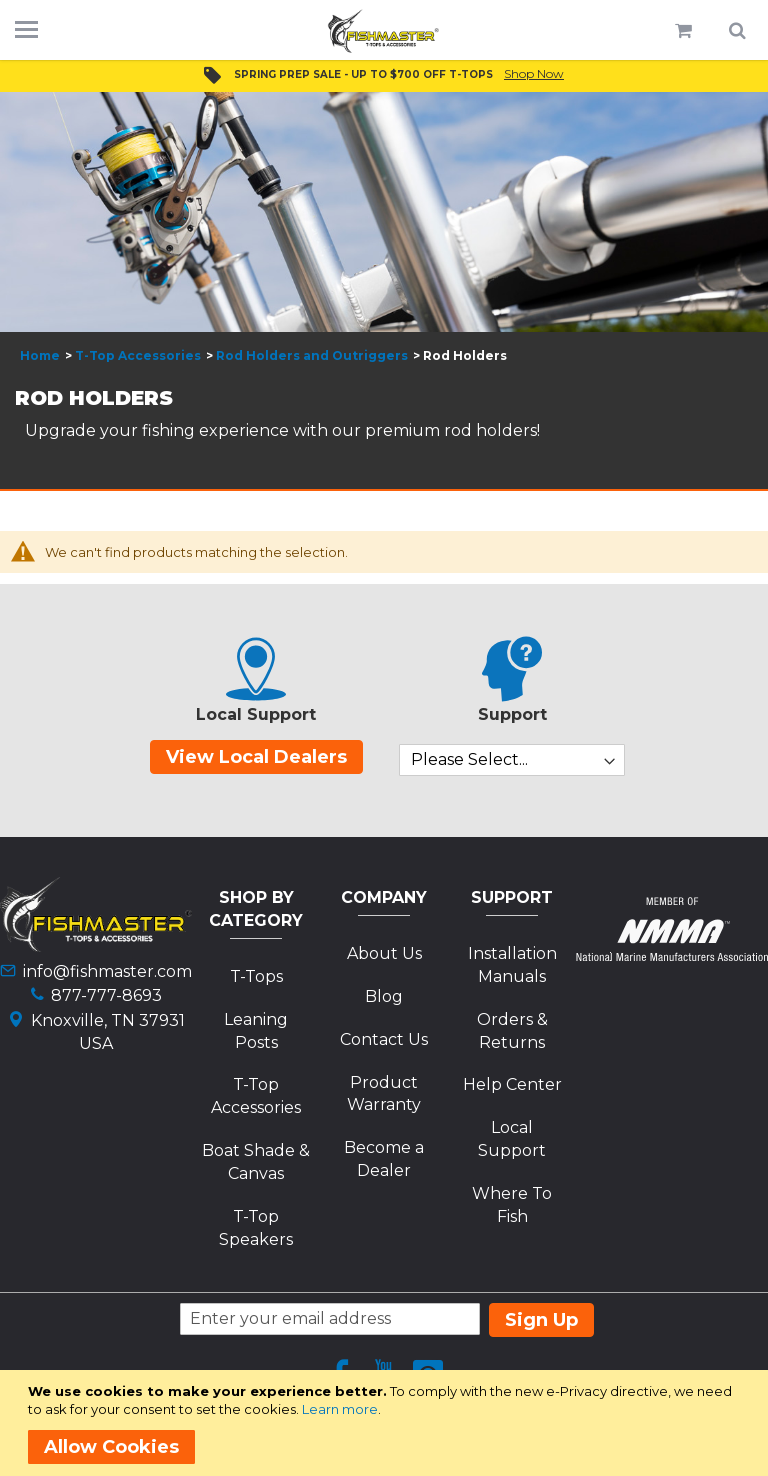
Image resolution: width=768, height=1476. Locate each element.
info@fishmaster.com (107, 971)
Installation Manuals (512, 965)
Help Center (512, 1084)
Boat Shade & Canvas (256, 1162)
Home (40, 355)
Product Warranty (384, 1094)
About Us (384, 953)
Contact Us (384, 1039)
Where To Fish (512, 1205)
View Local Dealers (256, 757)
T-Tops (256, 976)
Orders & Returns (512, 1031)
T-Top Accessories (138, 355)
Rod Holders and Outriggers (312, 355)
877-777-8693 (106, 995)
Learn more (340, 1409)
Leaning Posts (256, 1031)
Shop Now (534, 73)
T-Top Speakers (256, 1228)
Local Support (512, 1139)
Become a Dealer (384, 1159)
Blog (384, 996)
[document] (387, 1423)
